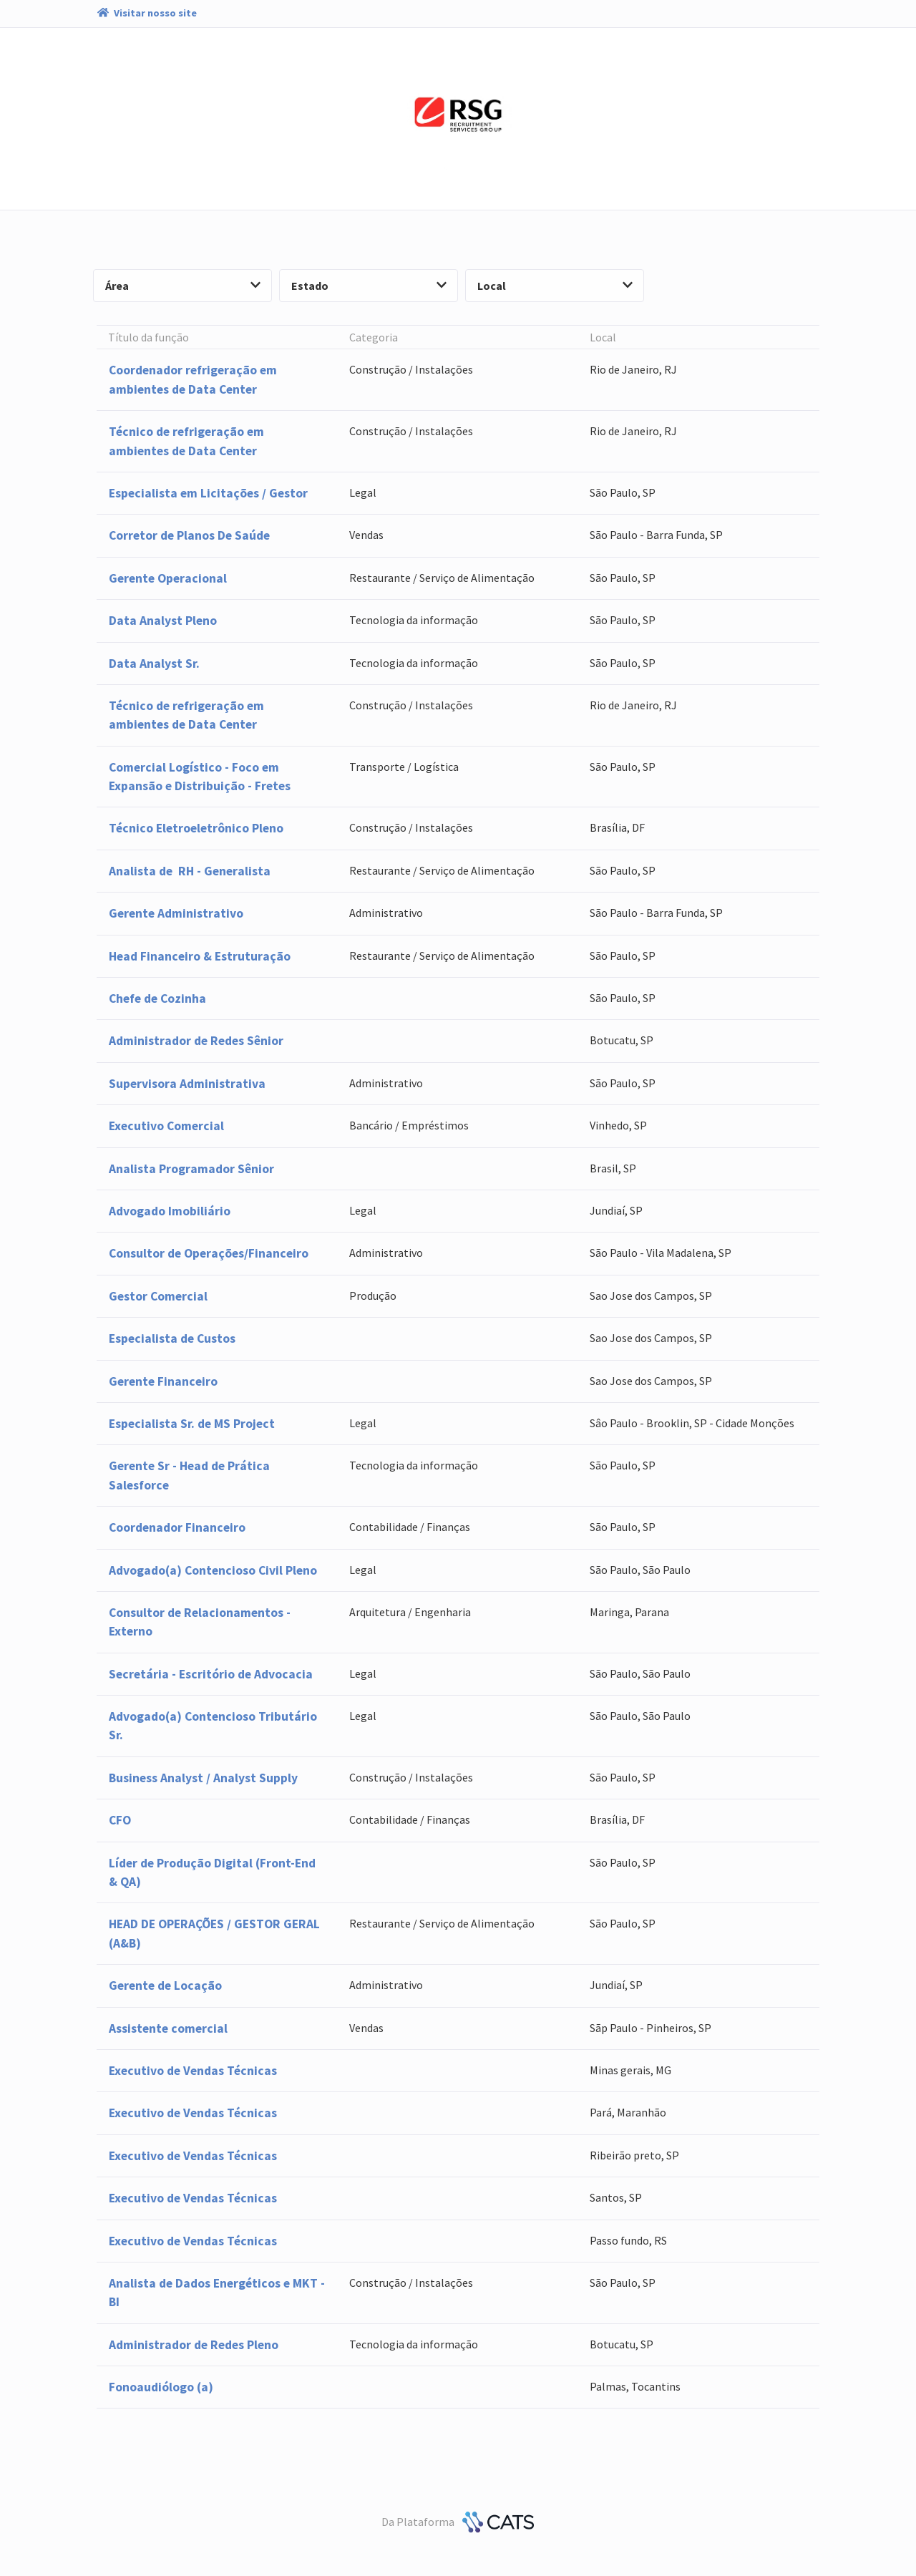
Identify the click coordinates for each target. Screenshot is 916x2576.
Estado (369, 285)
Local (555, 285)
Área (182, 285)
